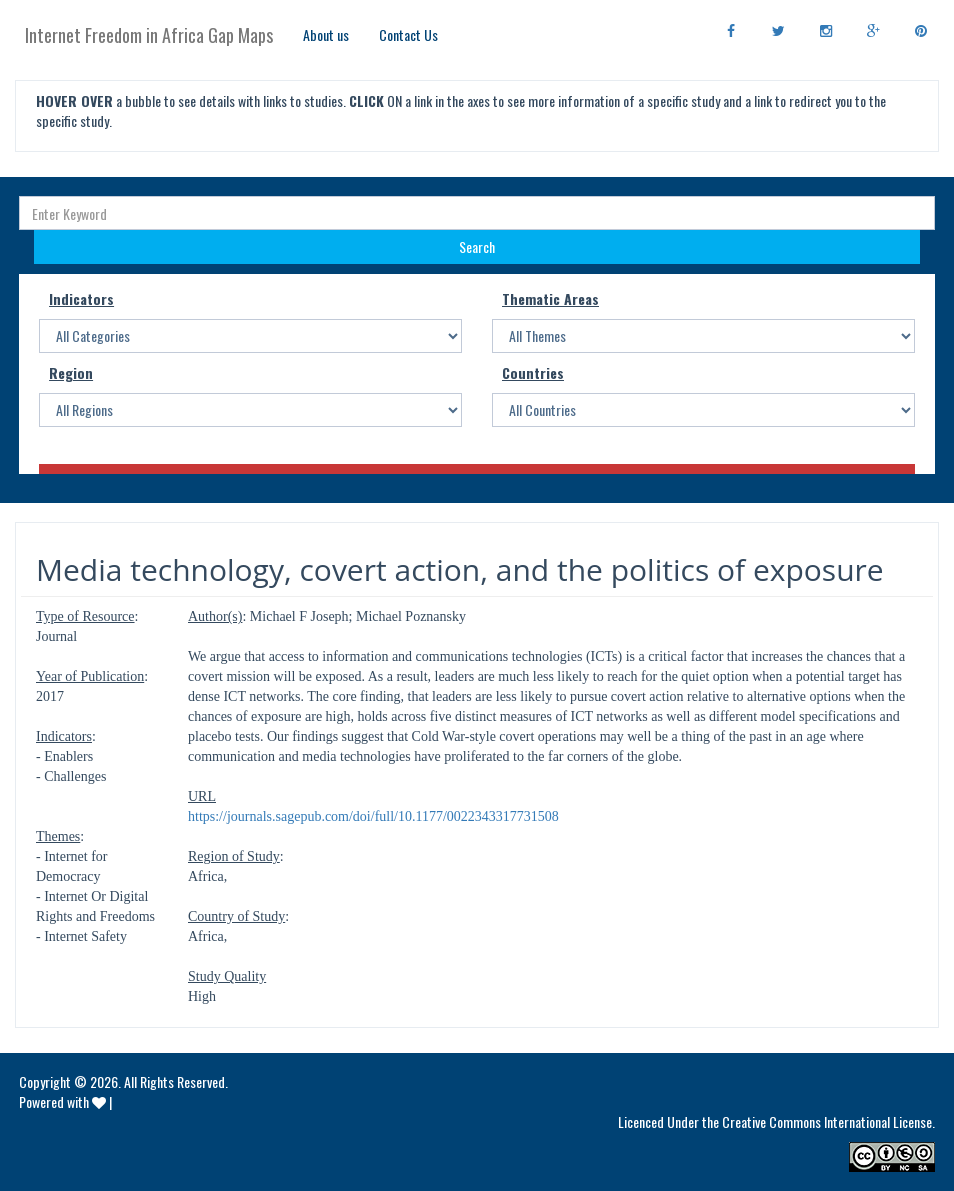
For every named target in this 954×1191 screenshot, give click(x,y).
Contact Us (408, 34)
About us (326, 34)
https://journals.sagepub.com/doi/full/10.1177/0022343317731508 (373, 816)
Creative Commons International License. (828, 1121)
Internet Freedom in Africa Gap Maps (149, 35)
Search (477, 246)
